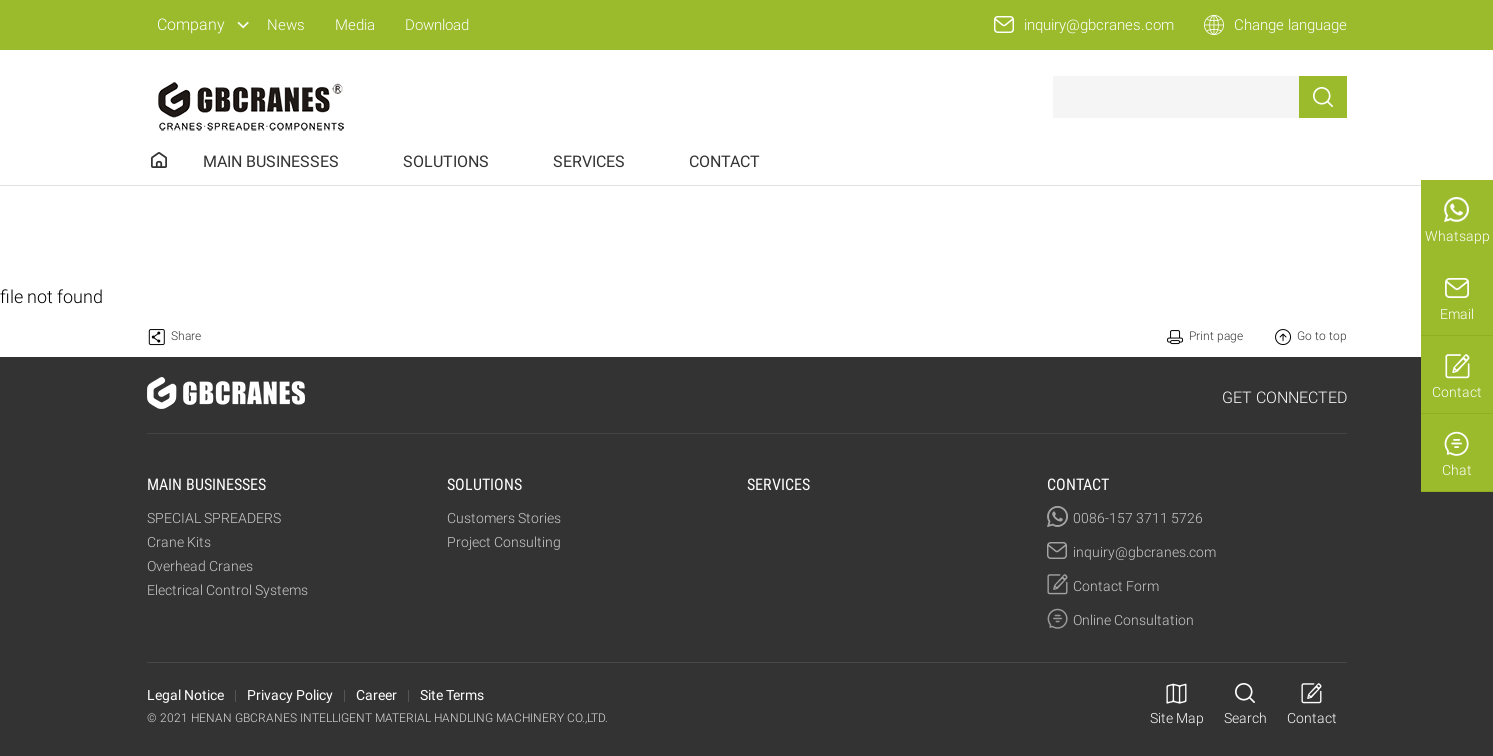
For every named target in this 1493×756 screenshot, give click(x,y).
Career (376, 695)
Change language (1290, 25)
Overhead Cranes (200, 566)
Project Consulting (504, 542)
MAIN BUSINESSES (271, 161)
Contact (1457, 392)
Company (191, 24)
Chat (1457, 470)
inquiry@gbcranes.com (1099, 25)
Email (1457, 314)
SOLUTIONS (446, 161)
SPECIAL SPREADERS (214, 518)
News (286, 25)
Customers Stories (504, 518)
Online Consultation (1133, 620)
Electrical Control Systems (227, 590)
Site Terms (452, 695)
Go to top (1322, 336)
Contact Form (1116, 586)
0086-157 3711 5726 (1138, 518)
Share (186, 336)
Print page (1216, 336)
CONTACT (724, 161)
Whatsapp (1457, 236)
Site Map (1177, 718)
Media (355, 25)
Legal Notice (185, 695)
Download (437, 25)
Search (1245, 718)
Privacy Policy (290, 695)
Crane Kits (179, 542)
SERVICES (589, 161)
